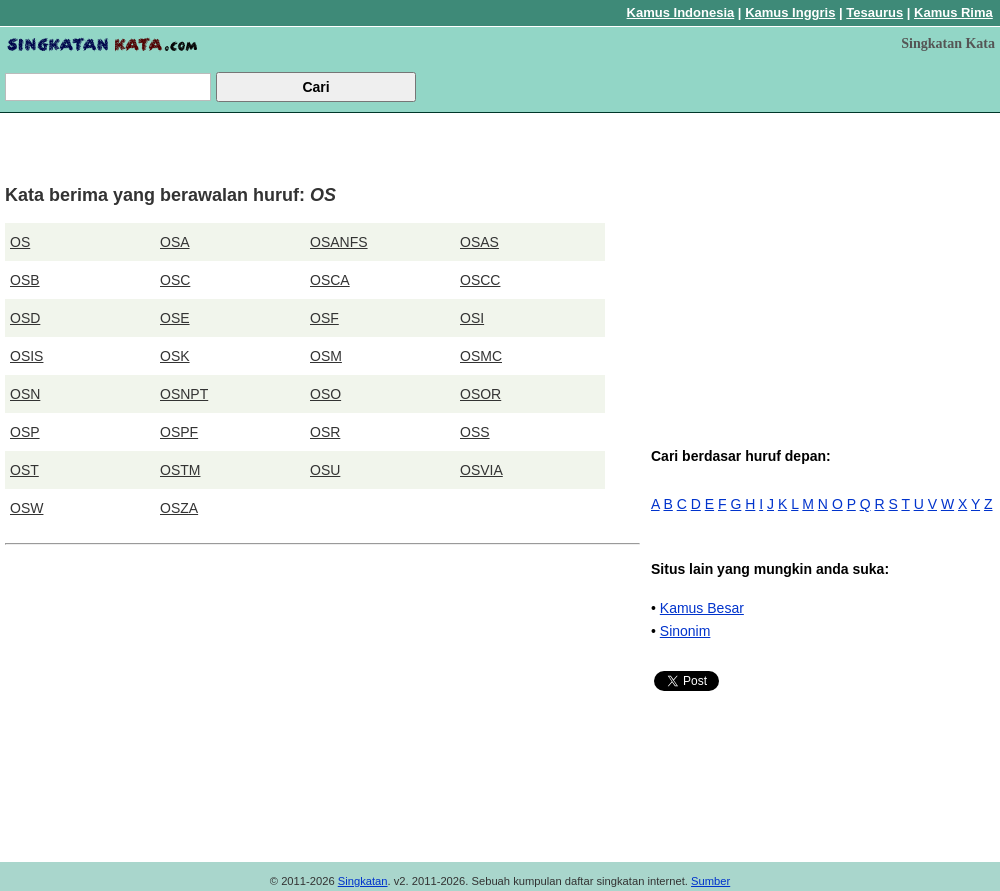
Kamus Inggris (790, 12)
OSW (26, 508)
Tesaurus (874, 12)
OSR (325, 432)
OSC (175, 280)
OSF (324, 318)
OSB (25, 280)
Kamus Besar (702, 608)
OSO (325, 394)
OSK (175, 356)
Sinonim (685, 631)
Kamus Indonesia (681, 12)
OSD (25, 318)
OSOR (480, 394)
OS (20, 242)
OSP (25, 432)
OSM (326, 356)
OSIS (26, 356)
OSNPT (184, 394)
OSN (25, 394)
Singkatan (363, 881)
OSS (475, 432)
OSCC (480, 280)
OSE (175, 318)
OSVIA (481, 470)
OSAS (479, 242)
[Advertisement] (824, 258)
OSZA (179, 508)
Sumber (710, 881)
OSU (325, 470)
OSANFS (339, 242)
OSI (472, 318)
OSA (175, 242)
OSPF (179, 432)
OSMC (481, 356)
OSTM (180, 470)
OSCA (330, 280)
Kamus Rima (953, 12)
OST (24, 470)
